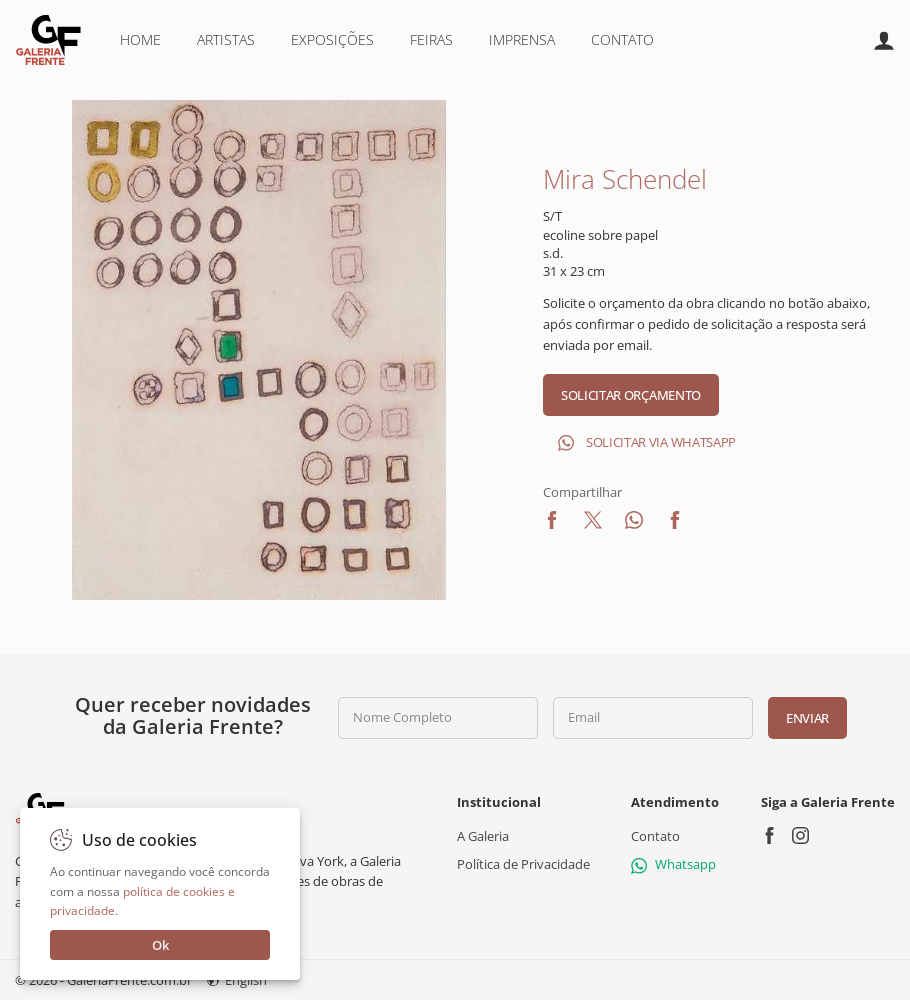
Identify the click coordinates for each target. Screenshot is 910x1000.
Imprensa (522, 39)
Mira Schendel (625, 179)
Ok (160, 945)
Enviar (807, 718)
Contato (622, 39)
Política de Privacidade (523, 865)
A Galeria (483, 836)
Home (140, 39)
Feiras (431, 39)
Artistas (226, 39)
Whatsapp (673, 865)
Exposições (332, 39)
